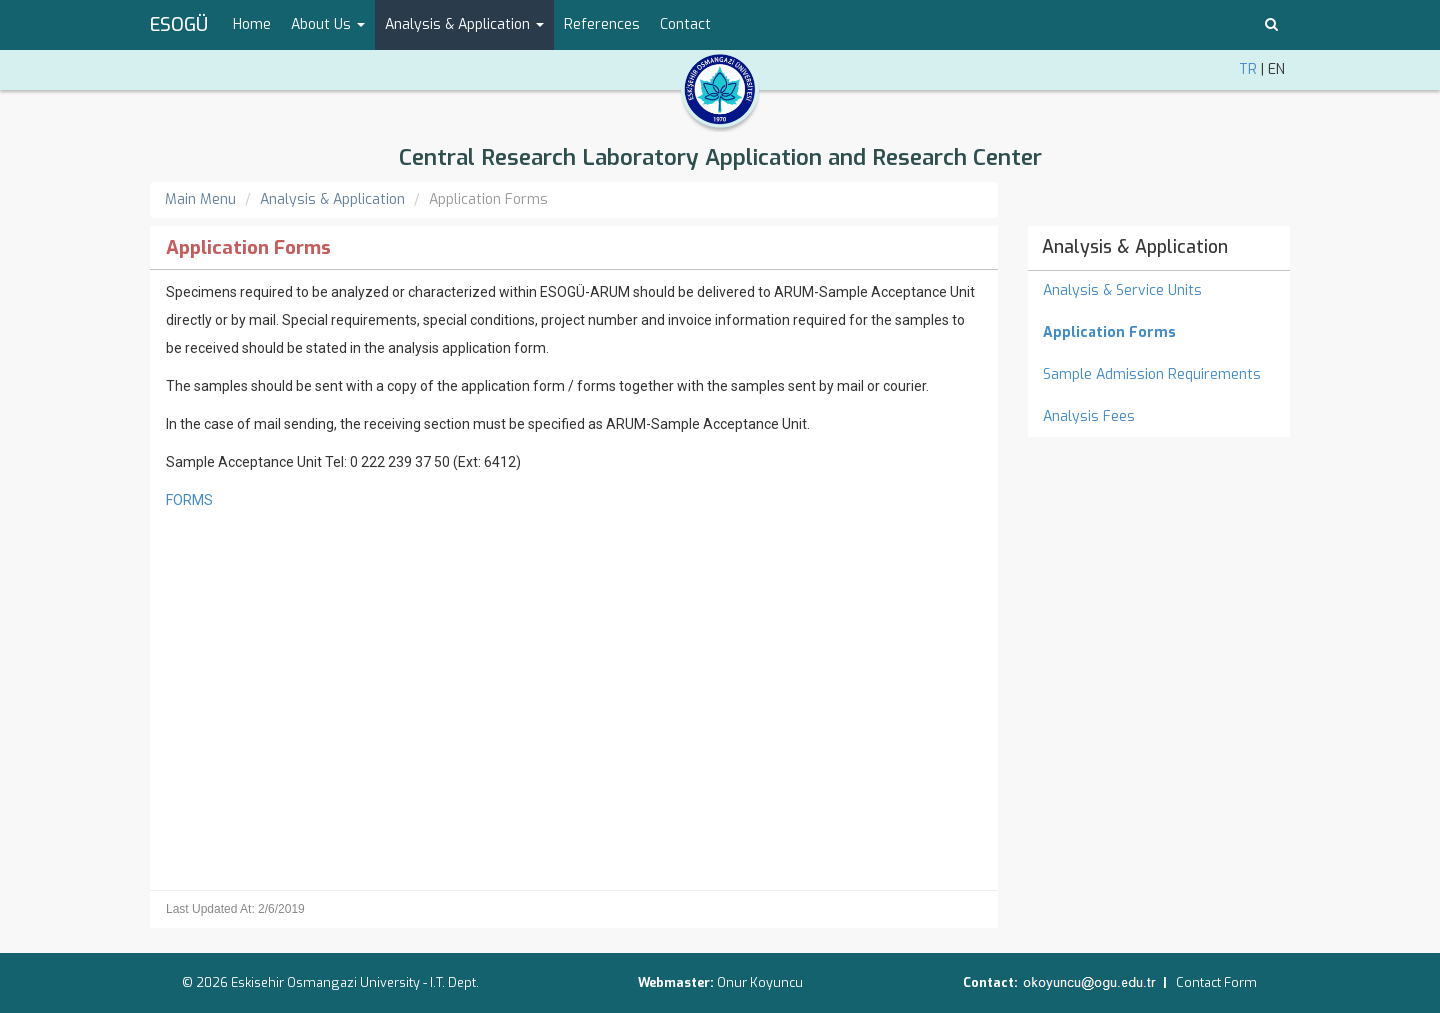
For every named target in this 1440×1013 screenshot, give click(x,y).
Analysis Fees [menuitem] (1089, 416)
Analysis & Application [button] (464, 24)
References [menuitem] (602, 24)
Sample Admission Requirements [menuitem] (1152, 374)
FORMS (189, 500)
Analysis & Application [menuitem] (1135, 247)
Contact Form (1216, 982)
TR (1248, 69)
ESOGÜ (179, 25)
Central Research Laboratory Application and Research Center (720, 157)
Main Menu (200, 199)
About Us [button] (328, 24)
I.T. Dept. (454, 982)
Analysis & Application (332, 199)
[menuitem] (1159, 333)
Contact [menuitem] (685, 24)
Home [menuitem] (252, 24)
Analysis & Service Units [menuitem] (1122, 290)
